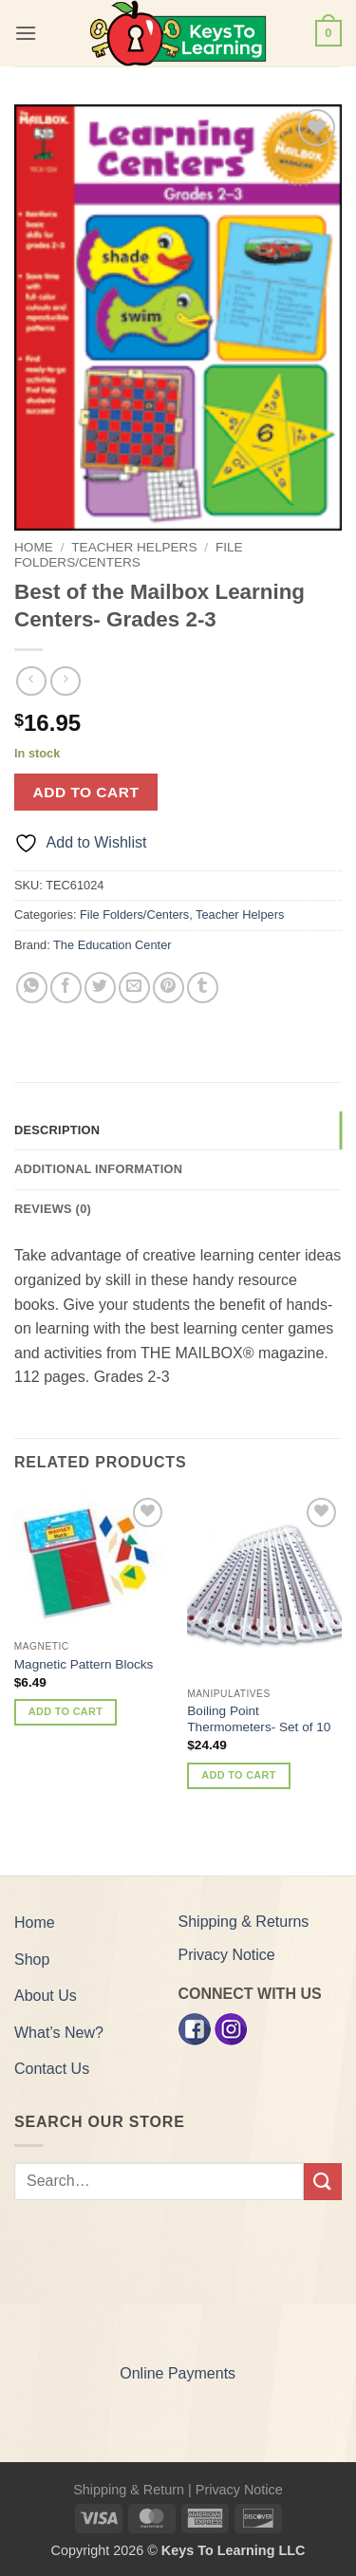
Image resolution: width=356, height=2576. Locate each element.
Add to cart (86, 792)
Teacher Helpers (134, 547)
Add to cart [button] (65, 1711)
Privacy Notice (226, 1955)
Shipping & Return (128, 2489)
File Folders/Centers (128, 554)
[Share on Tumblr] (202, 987)
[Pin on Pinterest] (168, 987)
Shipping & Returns (243, 1921)
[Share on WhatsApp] (31, 987)
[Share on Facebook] (66, 987)
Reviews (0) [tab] (52, 1209)
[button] (25, 32)
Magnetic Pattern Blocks (84, 1664)
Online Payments (177, 2373)
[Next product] (31, 681)
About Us (45, 1996)
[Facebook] (194, 2029)
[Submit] (323, 2181)
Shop (31, 1959)
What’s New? (58, 2033)
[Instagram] (231, 2029)
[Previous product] (65, 681)
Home (33, 547)
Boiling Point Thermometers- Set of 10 (258, 1719)
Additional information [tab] (98, 1169)
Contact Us (51, 2069)
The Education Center (112, 945)
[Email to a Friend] (134, 987)
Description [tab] (57, 1130)
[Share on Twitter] (100, 987)
